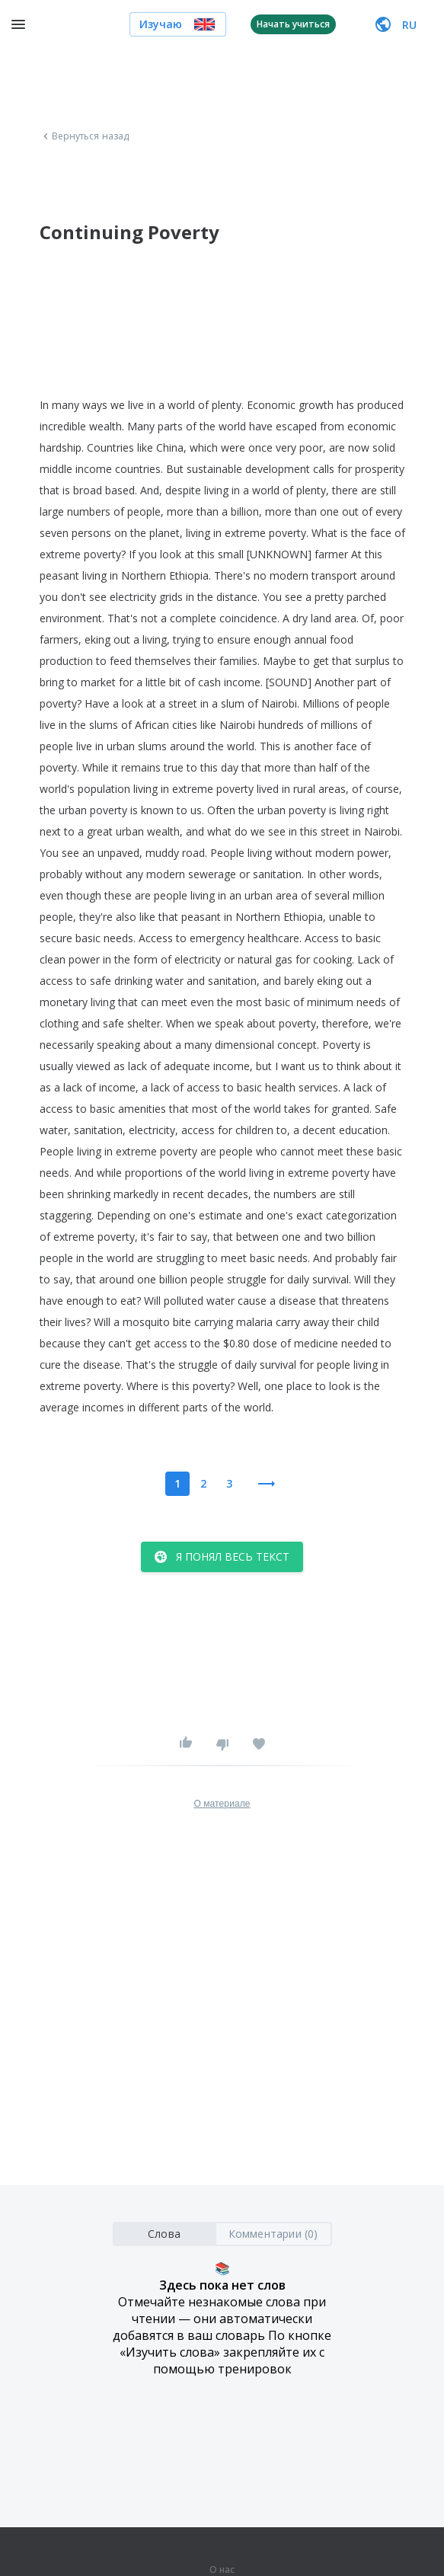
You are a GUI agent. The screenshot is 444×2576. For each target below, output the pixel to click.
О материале (221, 1803)
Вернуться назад (84, 136)
